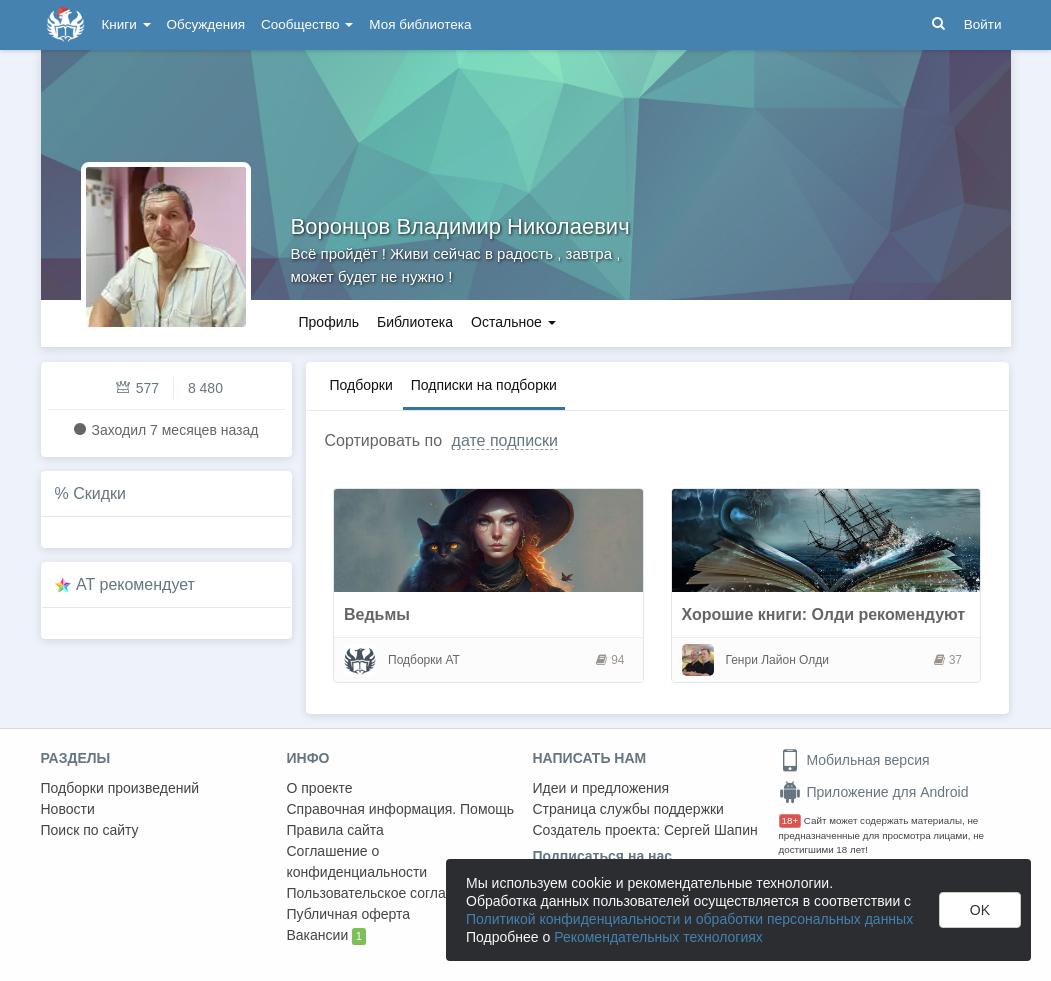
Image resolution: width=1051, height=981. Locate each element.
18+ (790, 820)
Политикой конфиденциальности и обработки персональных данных (689, 919)
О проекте (320, 788)
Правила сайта (335, 830)
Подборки (361, 385)
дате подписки (505, 440)
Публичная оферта (349, 914)
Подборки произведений (120, 788)
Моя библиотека (420, 24)
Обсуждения (206, 24)
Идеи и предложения (601, 788)
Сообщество (307, 24)
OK (980, 910)
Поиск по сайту (90, 830)
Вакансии (326, 936)
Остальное (513, 322)
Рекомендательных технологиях (658, 937)
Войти (983, 24)
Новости (68, 809)
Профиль (329, 322)
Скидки (99, 493)
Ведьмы (377, 614)
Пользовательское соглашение (388, 893)
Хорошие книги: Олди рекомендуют (824, 614)
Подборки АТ (424, 660)
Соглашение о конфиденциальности (357, 861)
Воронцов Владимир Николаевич (460, 226)
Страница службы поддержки (628, 809)
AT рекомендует (135, 584)
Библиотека (415, 322)
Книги (126, 24)
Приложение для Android (874, 792)
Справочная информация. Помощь (401, 809)
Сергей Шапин (711, 830)
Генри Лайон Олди (778, 660)
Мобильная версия (854, 760)
